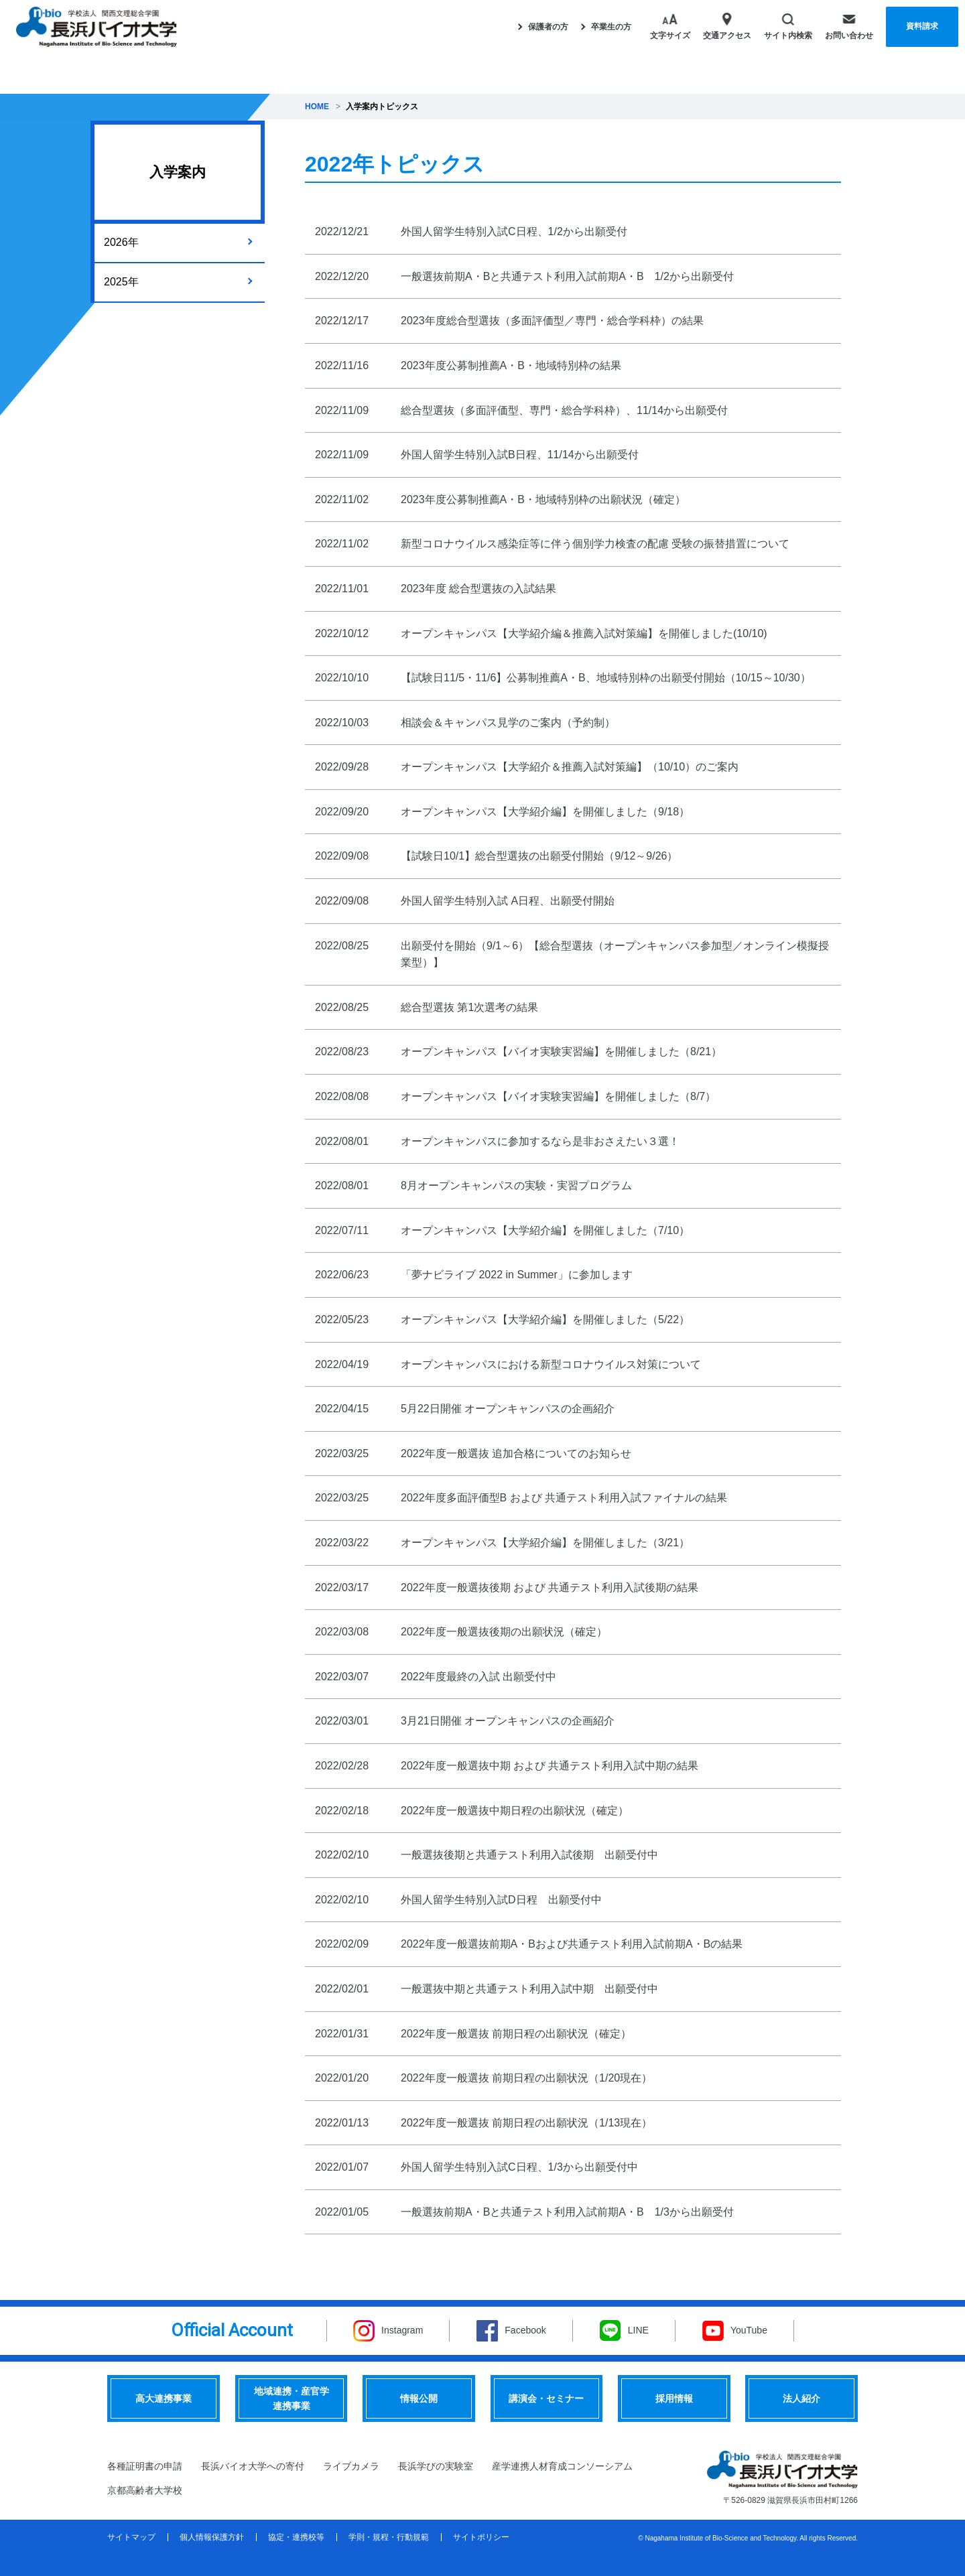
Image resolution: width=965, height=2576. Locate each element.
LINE (638, 2330)
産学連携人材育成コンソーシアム (562, 2466)
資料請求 (922, 26)
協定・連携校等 (296, 2537)
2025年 (121, 281)
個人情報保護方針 (212, 2537)
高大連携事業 (163, 2398)
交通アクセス (727, 26)
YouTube (748, 2330)
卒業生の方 (606, 26)
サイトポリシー (481, 2537)
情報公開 (419, 2398)
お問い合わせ (849, 26)
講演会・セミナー (546, 2398)
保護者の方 (543, 26)
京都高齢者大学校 (144, 2490)
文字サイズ (670, 26)
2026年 (121, 242)
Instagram (402, 2330)
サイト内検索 (788, 26)
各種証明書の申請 (144, 2466)
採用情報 (674, 2398)
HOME (317, 106)
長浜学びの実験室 (435, 2466)
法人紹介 (801, 2398)
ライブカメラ (351, 2466)
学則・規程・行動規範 (388, 2537)
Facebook (525, 2330)
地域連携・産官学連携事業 (291, 2398)
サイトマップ (131, 2537)
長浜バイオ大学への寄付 (252, 2466)
